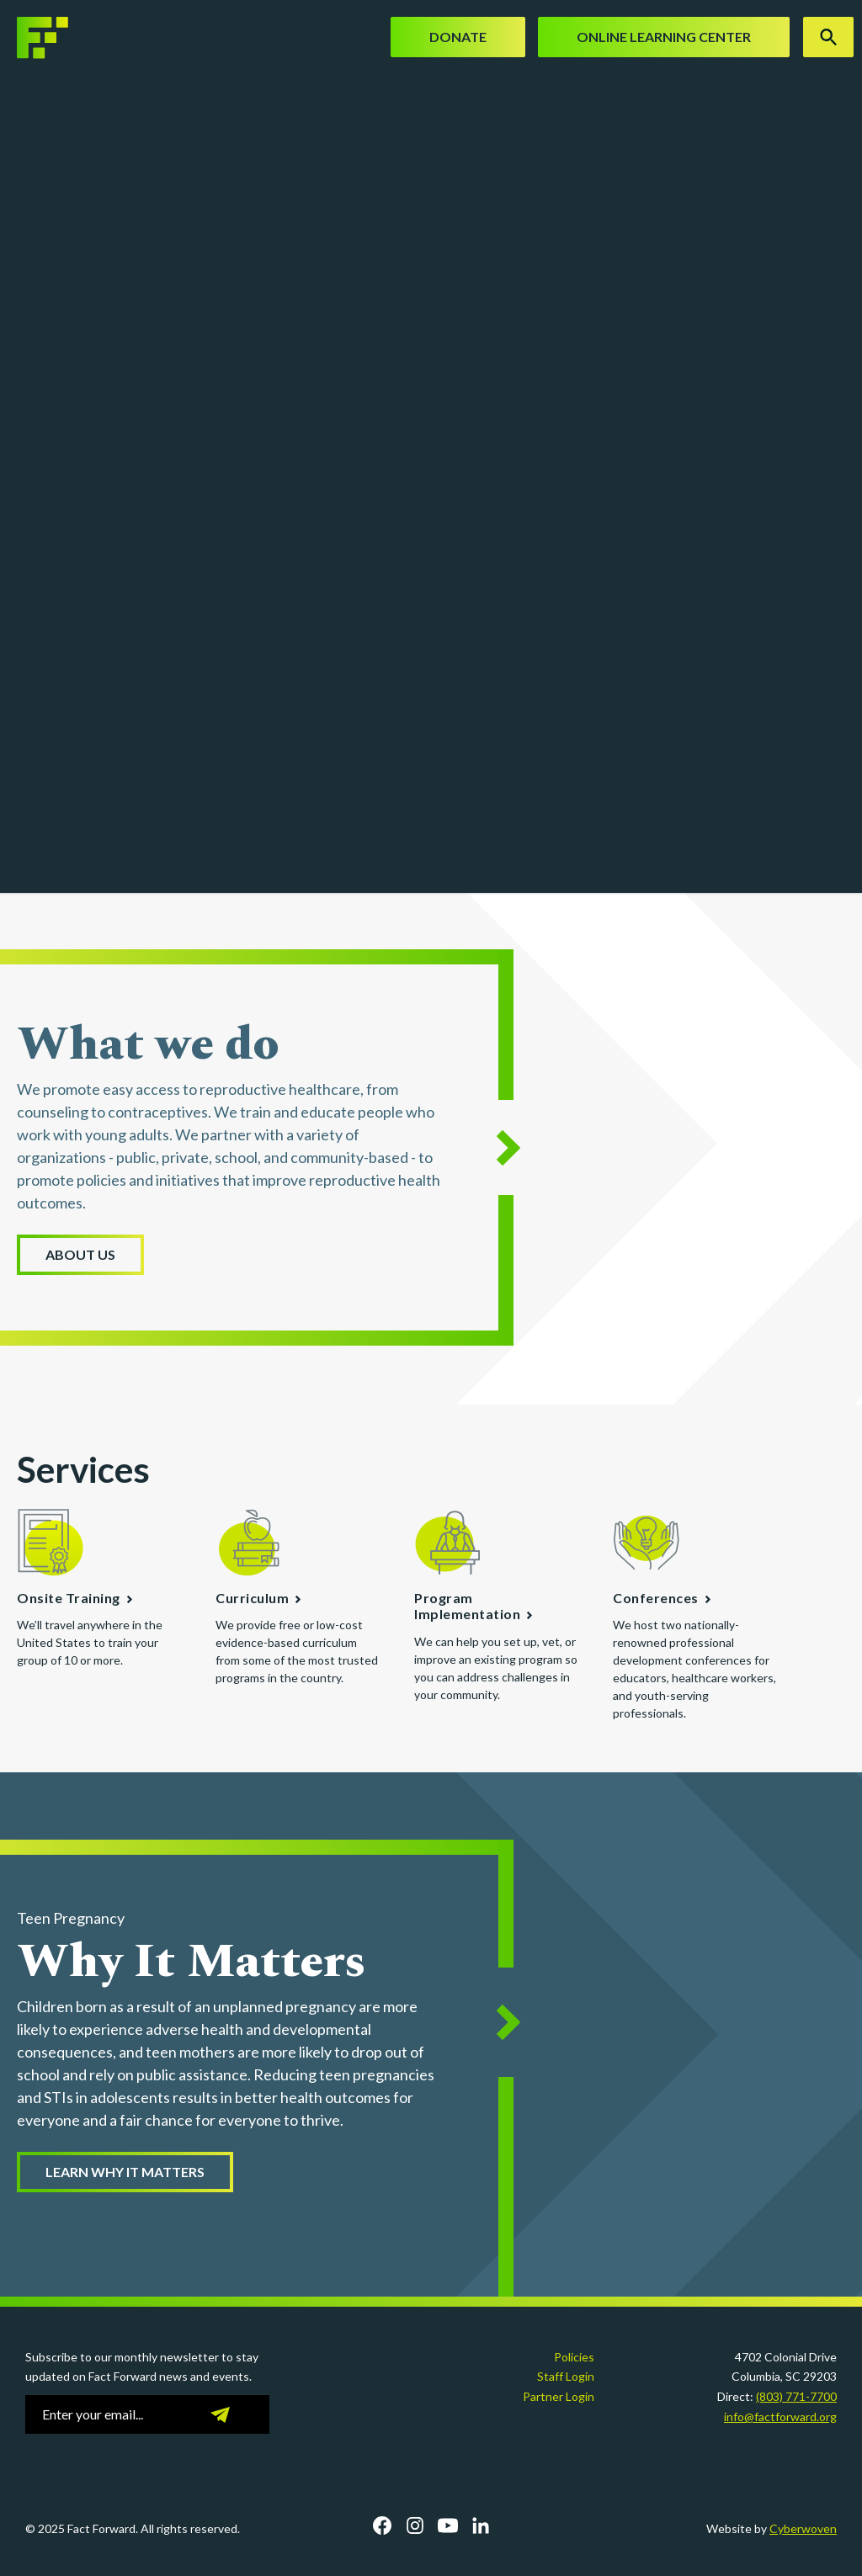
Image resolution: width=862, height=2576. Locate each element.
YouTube (447, 2525)
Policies (574, 2357)
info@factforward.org (780, 2416)
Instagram (415, 2525)
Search (828, 37)
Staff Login (565, 2376)
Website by (771, 2528)
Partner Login (558, 2396)
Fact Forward (63, 38)
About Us (80, 1254)
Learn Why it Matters (125, 2172)
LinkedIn (480, 2525)
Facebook (382, 2525)
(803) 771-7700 (796, 2396)
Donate (458, 37)
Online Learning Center (664, 37)
